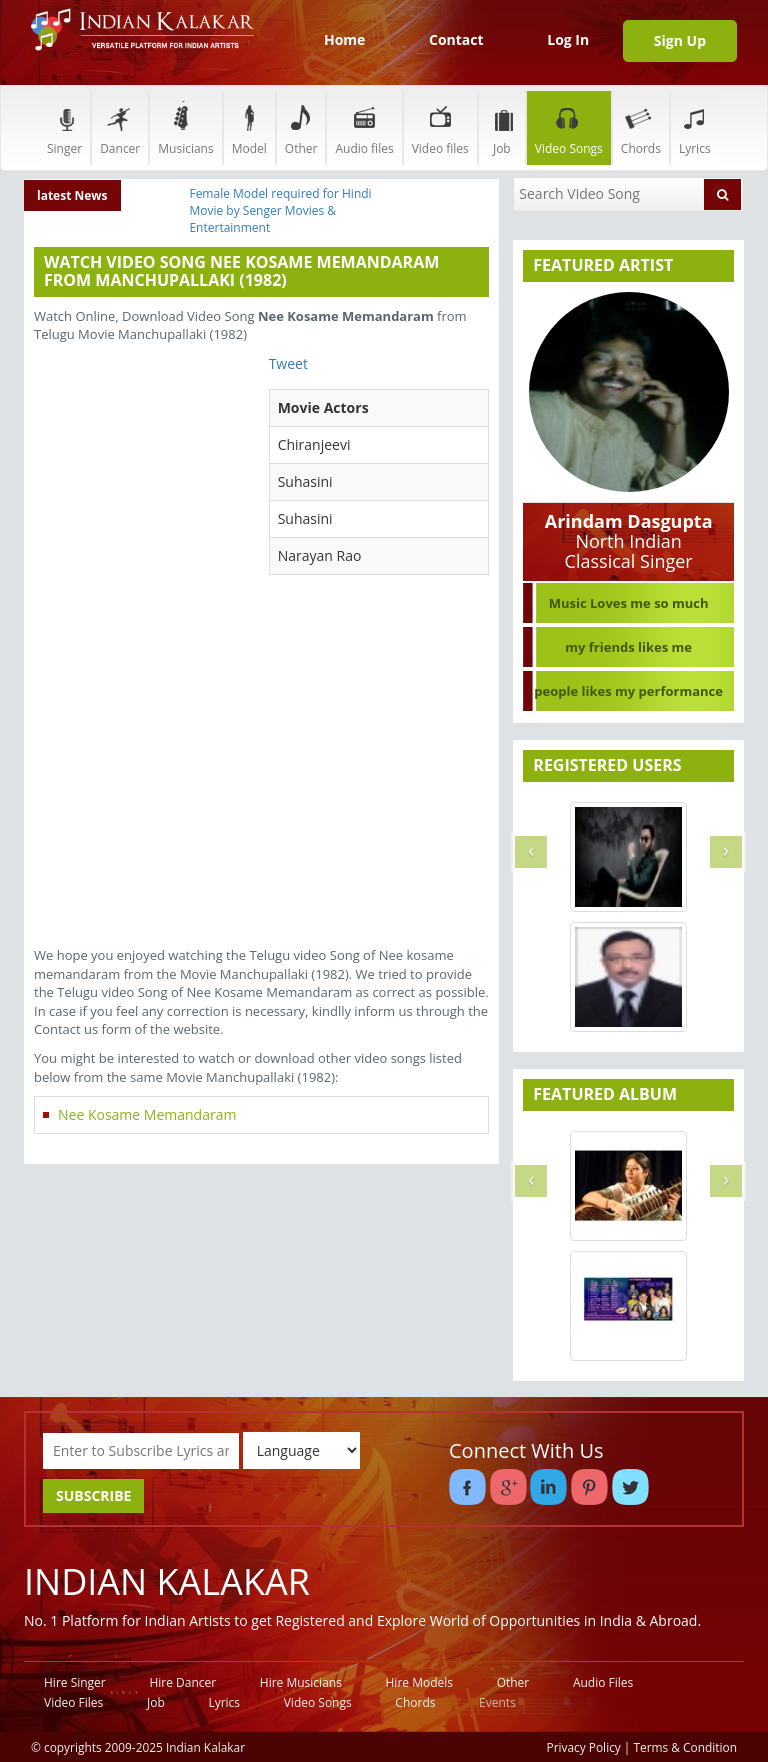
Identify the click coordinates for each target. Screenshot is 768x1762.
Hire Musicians (301, 1682)
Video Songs (569, 127)
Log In (568, 39)
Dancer (120, 127)
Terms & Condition (686, 1747)
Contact (456, 39)
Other (301, 127)
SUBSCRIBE (93, 1495)
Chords (641, 127)
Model (249, 127)
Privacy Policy (584, 1747)
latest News (72, 195)
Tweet (288, 363)
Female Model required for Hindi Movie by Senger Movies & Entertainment (280, 210)
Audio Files (603, 1682)
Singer (64, 127)
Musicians (185, 127)
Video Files (73, 1702)
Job (502, 127)
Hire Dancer (182, 1682)
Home (344, 39)
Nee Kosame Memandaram (147, 1114)
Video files (440, 127)
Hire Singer (75, 1682)
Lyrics (695, 127)
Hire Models (419, 1682)
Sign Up (680, 40)
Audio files (364, 127)
